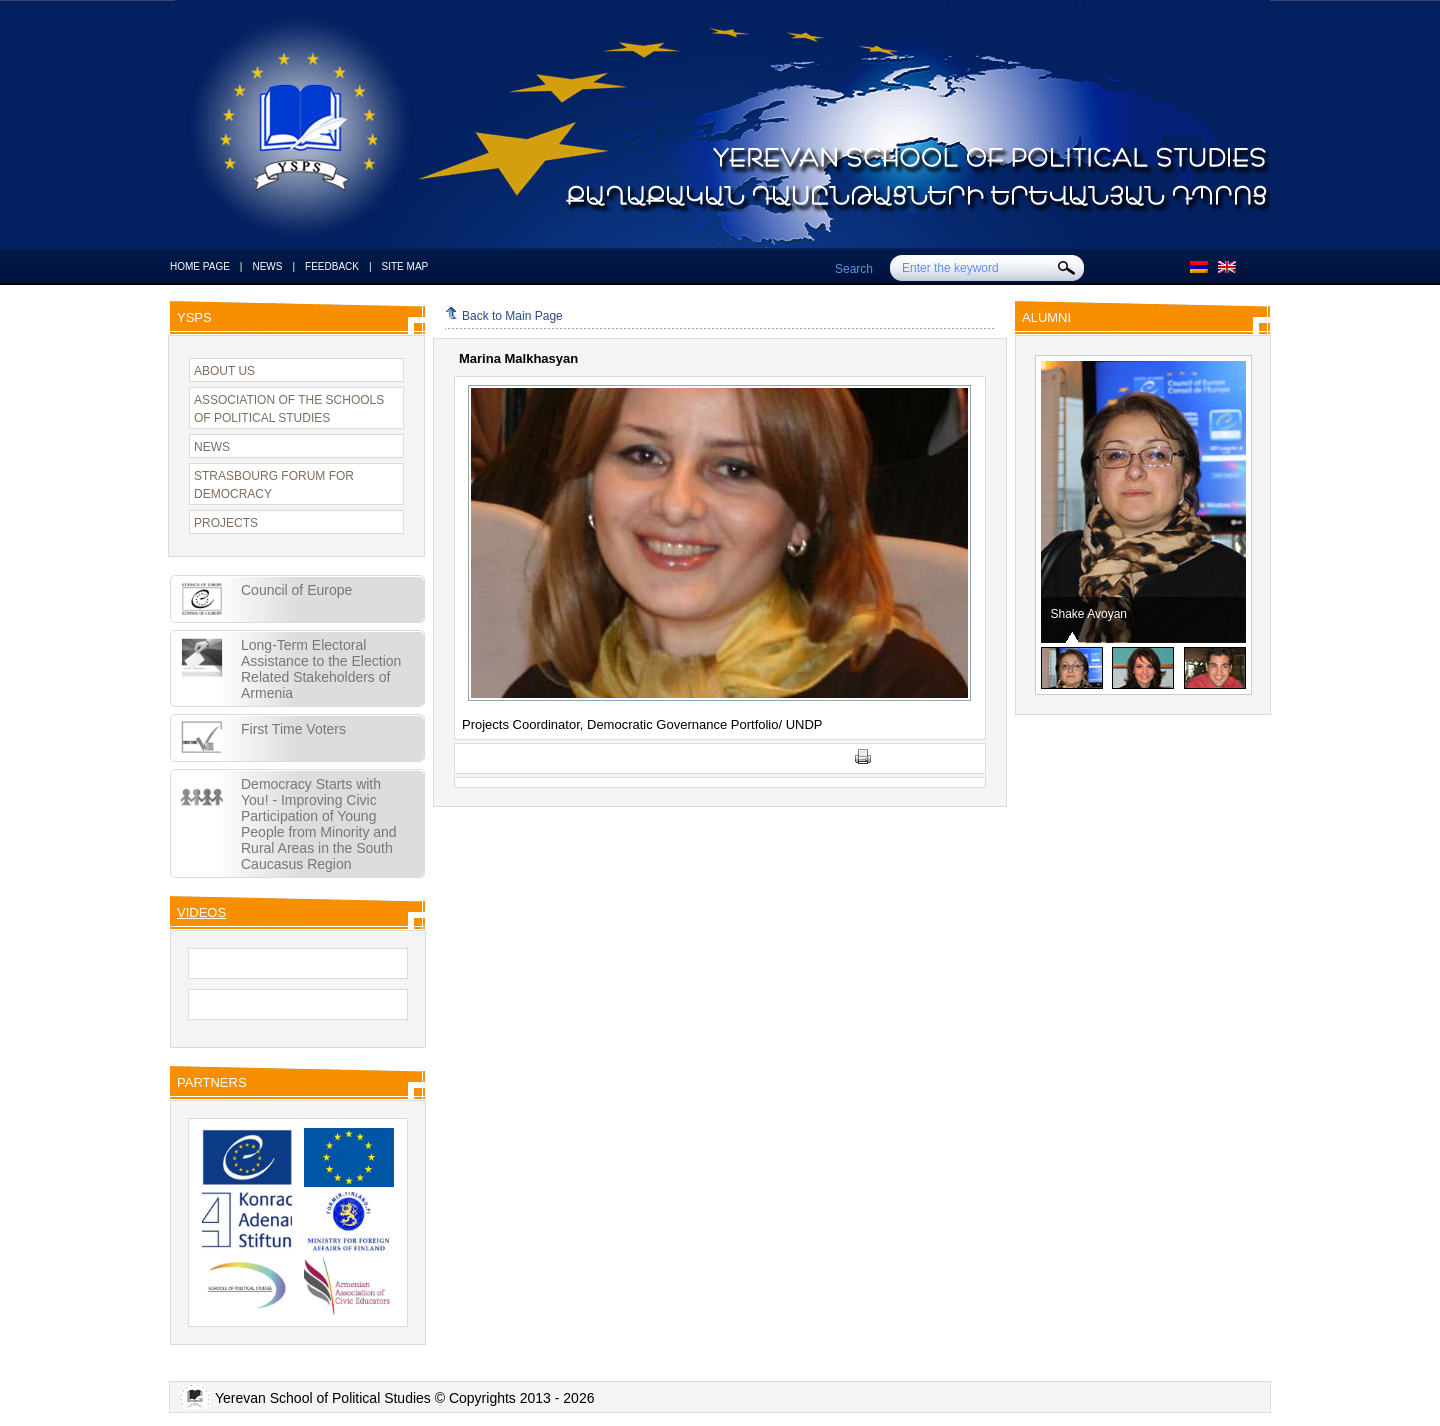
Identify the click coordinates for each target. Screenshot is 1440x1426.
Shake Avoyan (1089, 614)
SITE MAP (405, 266)
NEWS (267, 266)
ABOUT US (224, 371)
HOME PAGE (200, 266)
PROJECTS (226, 523)
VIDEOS (201, 912)
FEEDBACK (332, 266)
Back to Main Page (504, 316)
